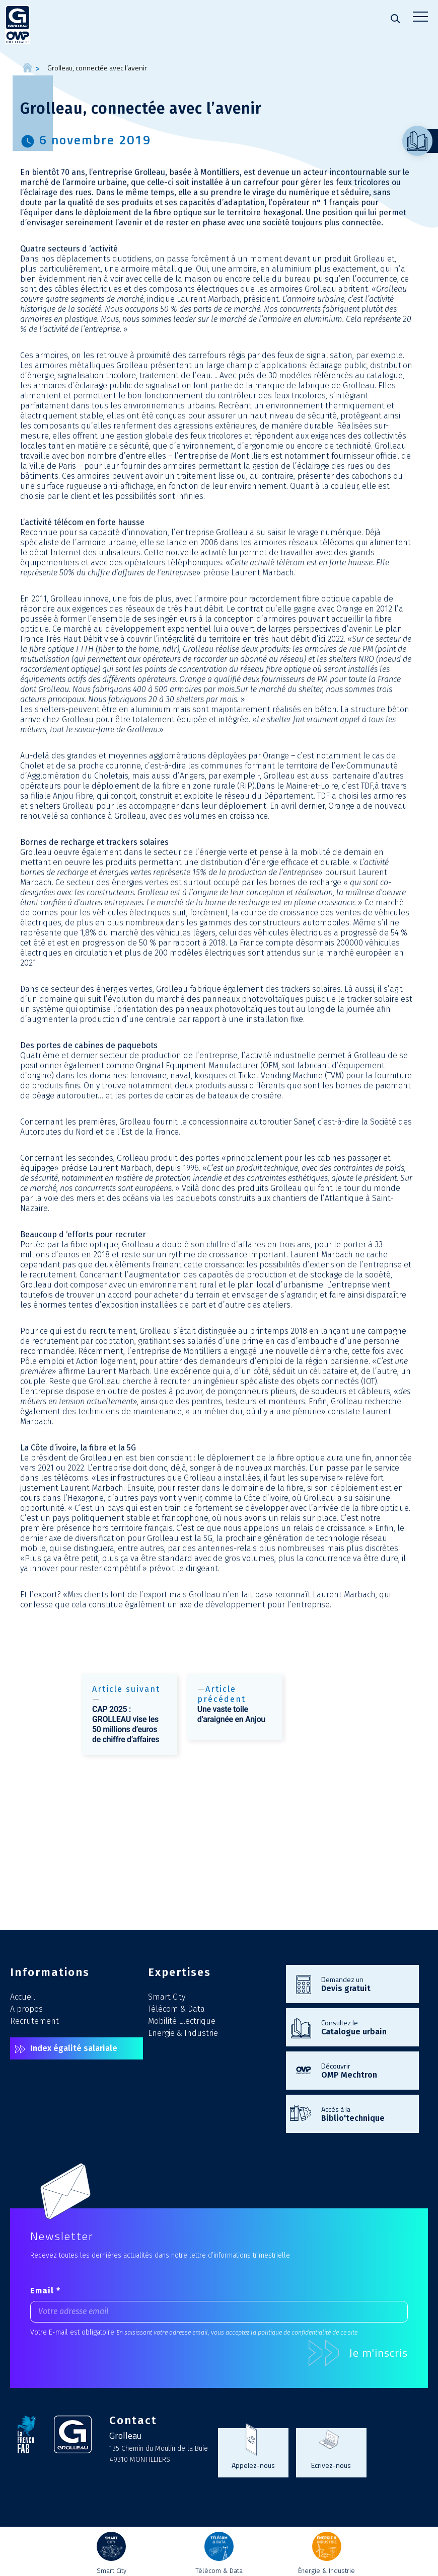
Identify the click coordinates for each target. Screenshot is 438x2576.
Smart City (166, 1997)
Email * (45, 2290)
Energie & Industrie (183, 2033)
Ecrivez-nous (331, 2465)
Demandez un (365, 1983)
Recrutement (34, 2021)
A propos (26, 2009)
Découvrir (365, 2070)
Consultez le (365, 2026)
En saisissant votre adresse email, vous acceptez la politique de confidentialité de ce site (236, 2332)
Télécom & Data (176, 2009)
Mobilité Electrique (181, 2021)
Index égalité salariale (73, 2048)
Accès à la (365, 2113)
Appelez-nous (253, 2465)
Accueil (22, 1997)
